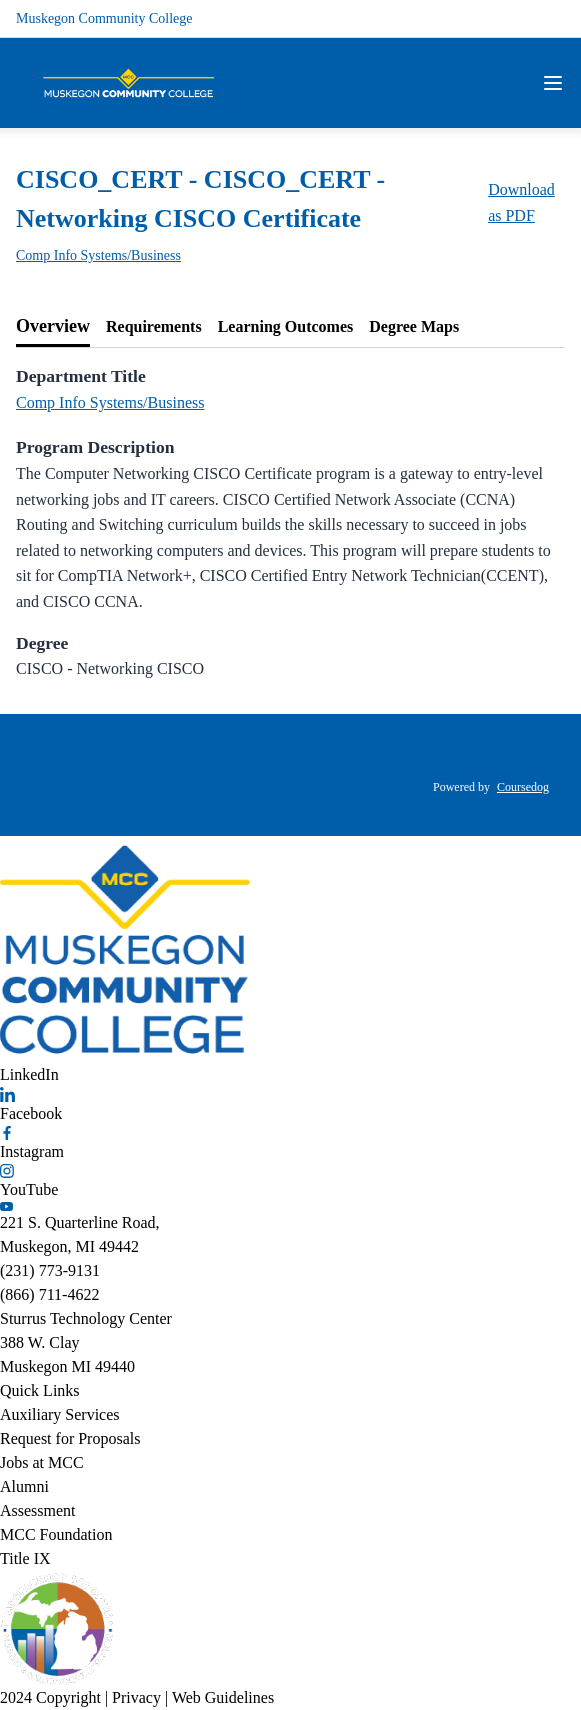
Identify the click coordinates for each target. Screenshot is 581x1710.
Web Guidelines (223, 1697)
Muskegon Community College (104, 18)
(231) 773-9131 (50, 1270)
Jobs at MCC (42, 1462)
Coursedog (523, 787)
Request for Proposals (70, 1438)
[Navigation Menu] (553, 83)
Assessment (38, 1510)
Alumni (24, 1486)
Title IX (25, 1558)
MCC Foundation (56, 1534)
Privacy (136, 1697)
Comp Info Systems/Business (98, 255)
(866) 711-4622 (49, 1294)
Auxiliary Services (60, 1414)
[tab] (53, 327)
